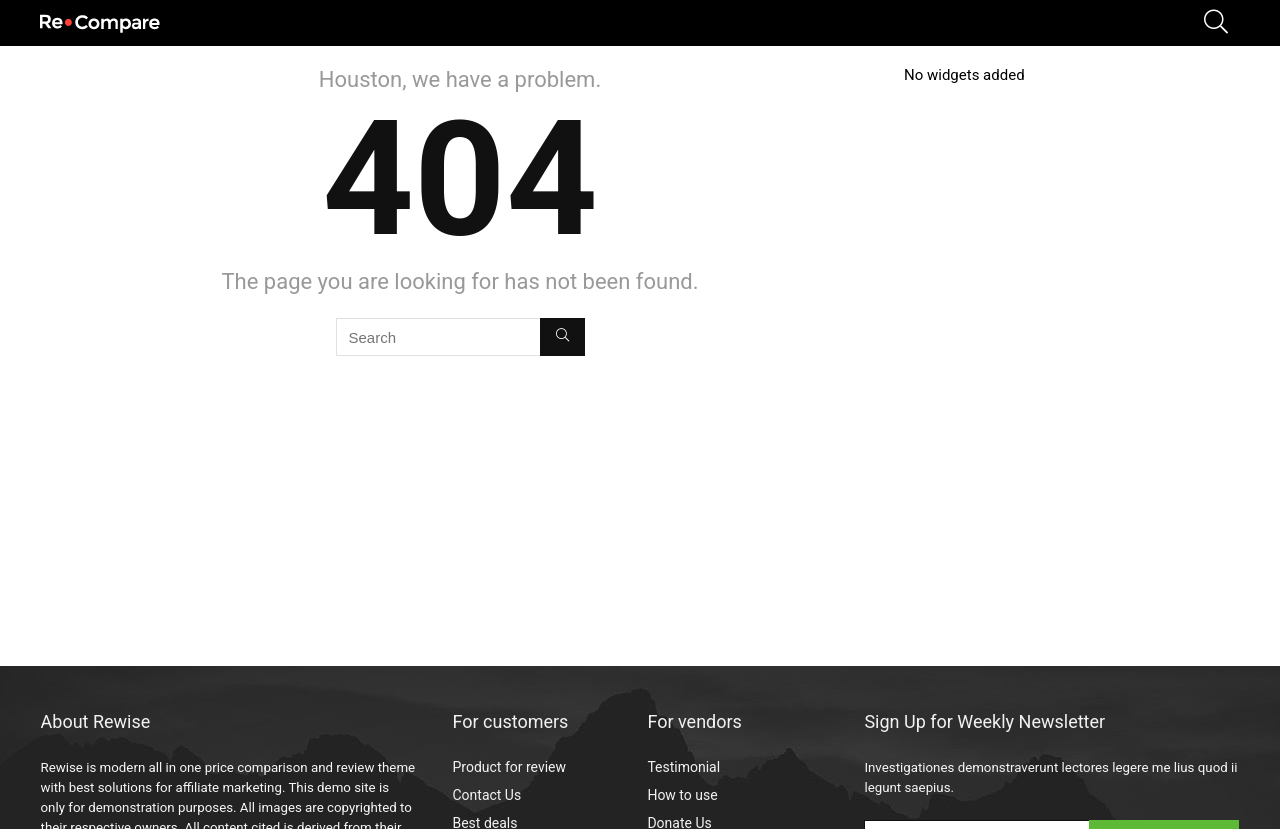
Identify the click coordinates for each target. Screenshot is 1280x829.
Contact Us (486, 795)
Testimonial (683, 767)
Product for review (509, 767)
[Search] (562, 337)
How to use (682, 795)
